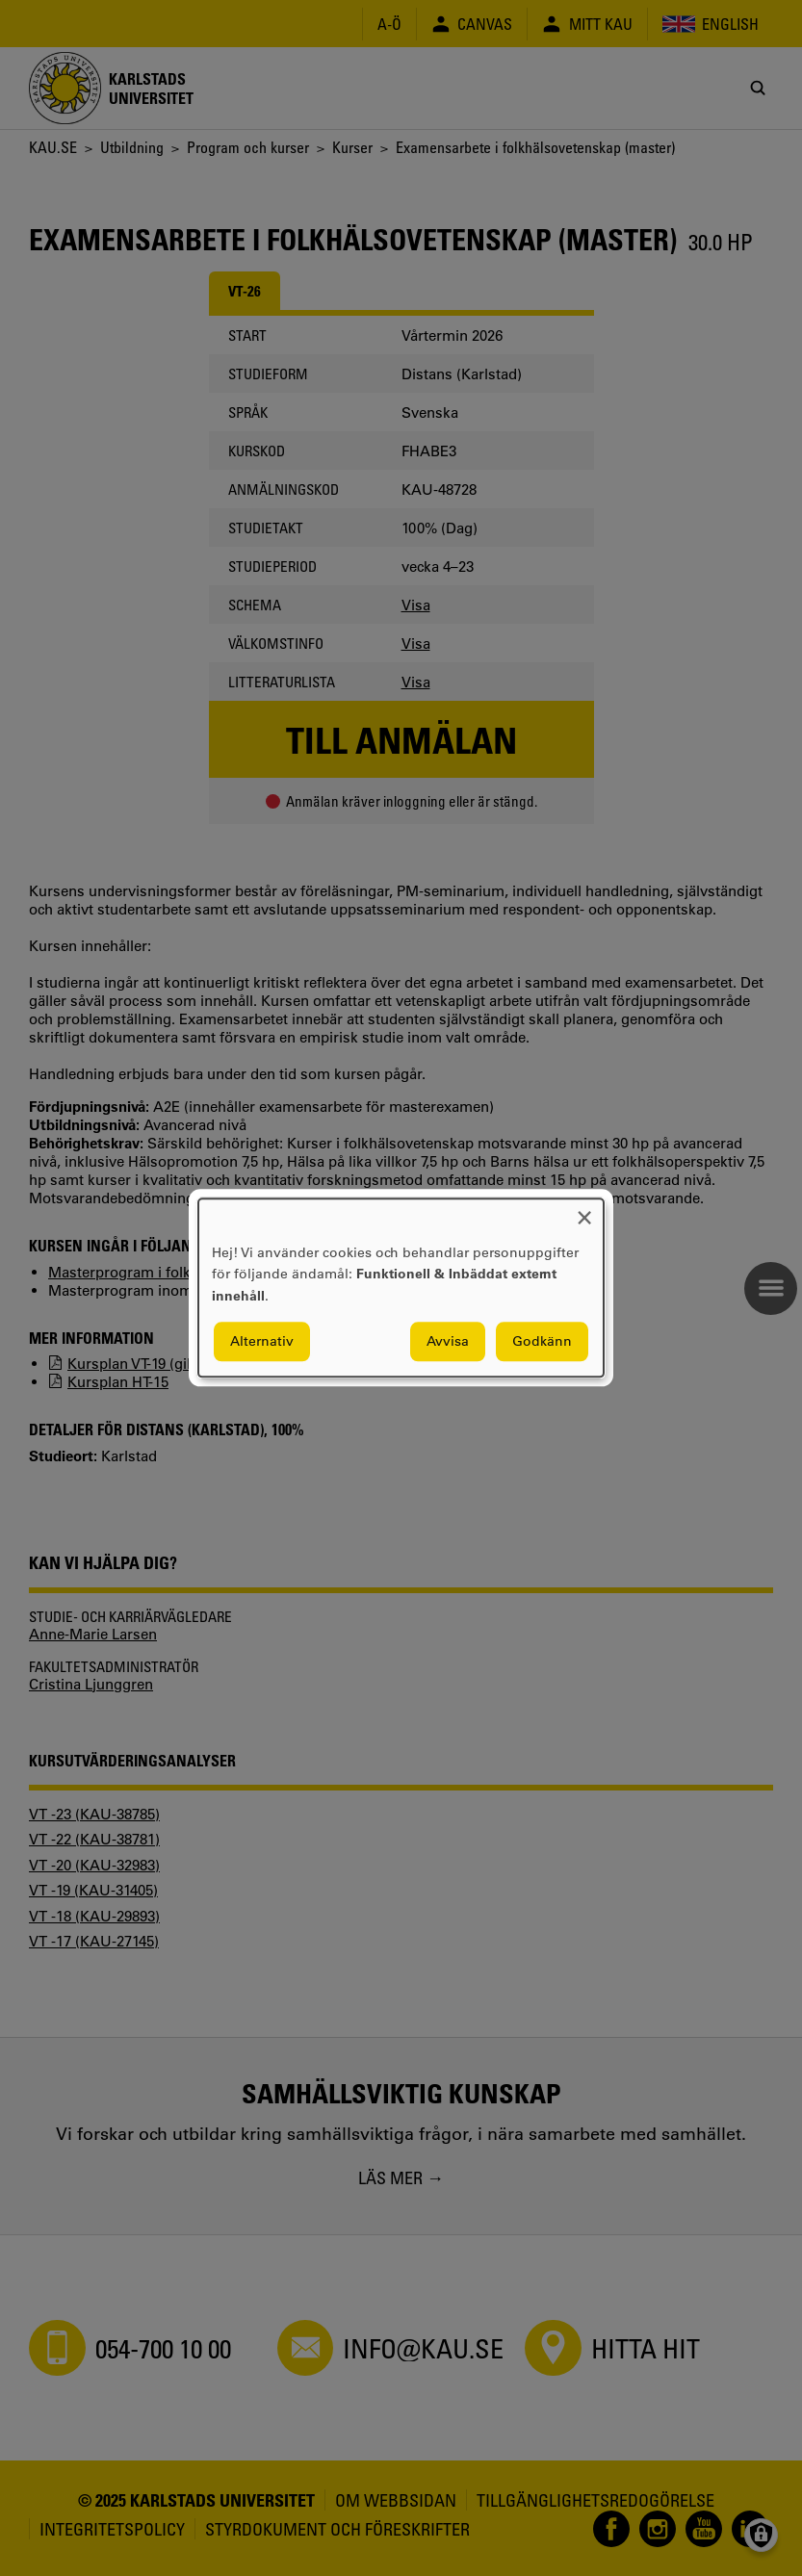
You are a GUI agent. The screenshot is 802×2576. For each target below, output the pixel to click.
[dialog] (401, 1287)
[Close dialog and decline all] (584, 1210)
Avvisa (448, 1342)
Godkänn (542, 1342)
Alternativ (262, 1342)
